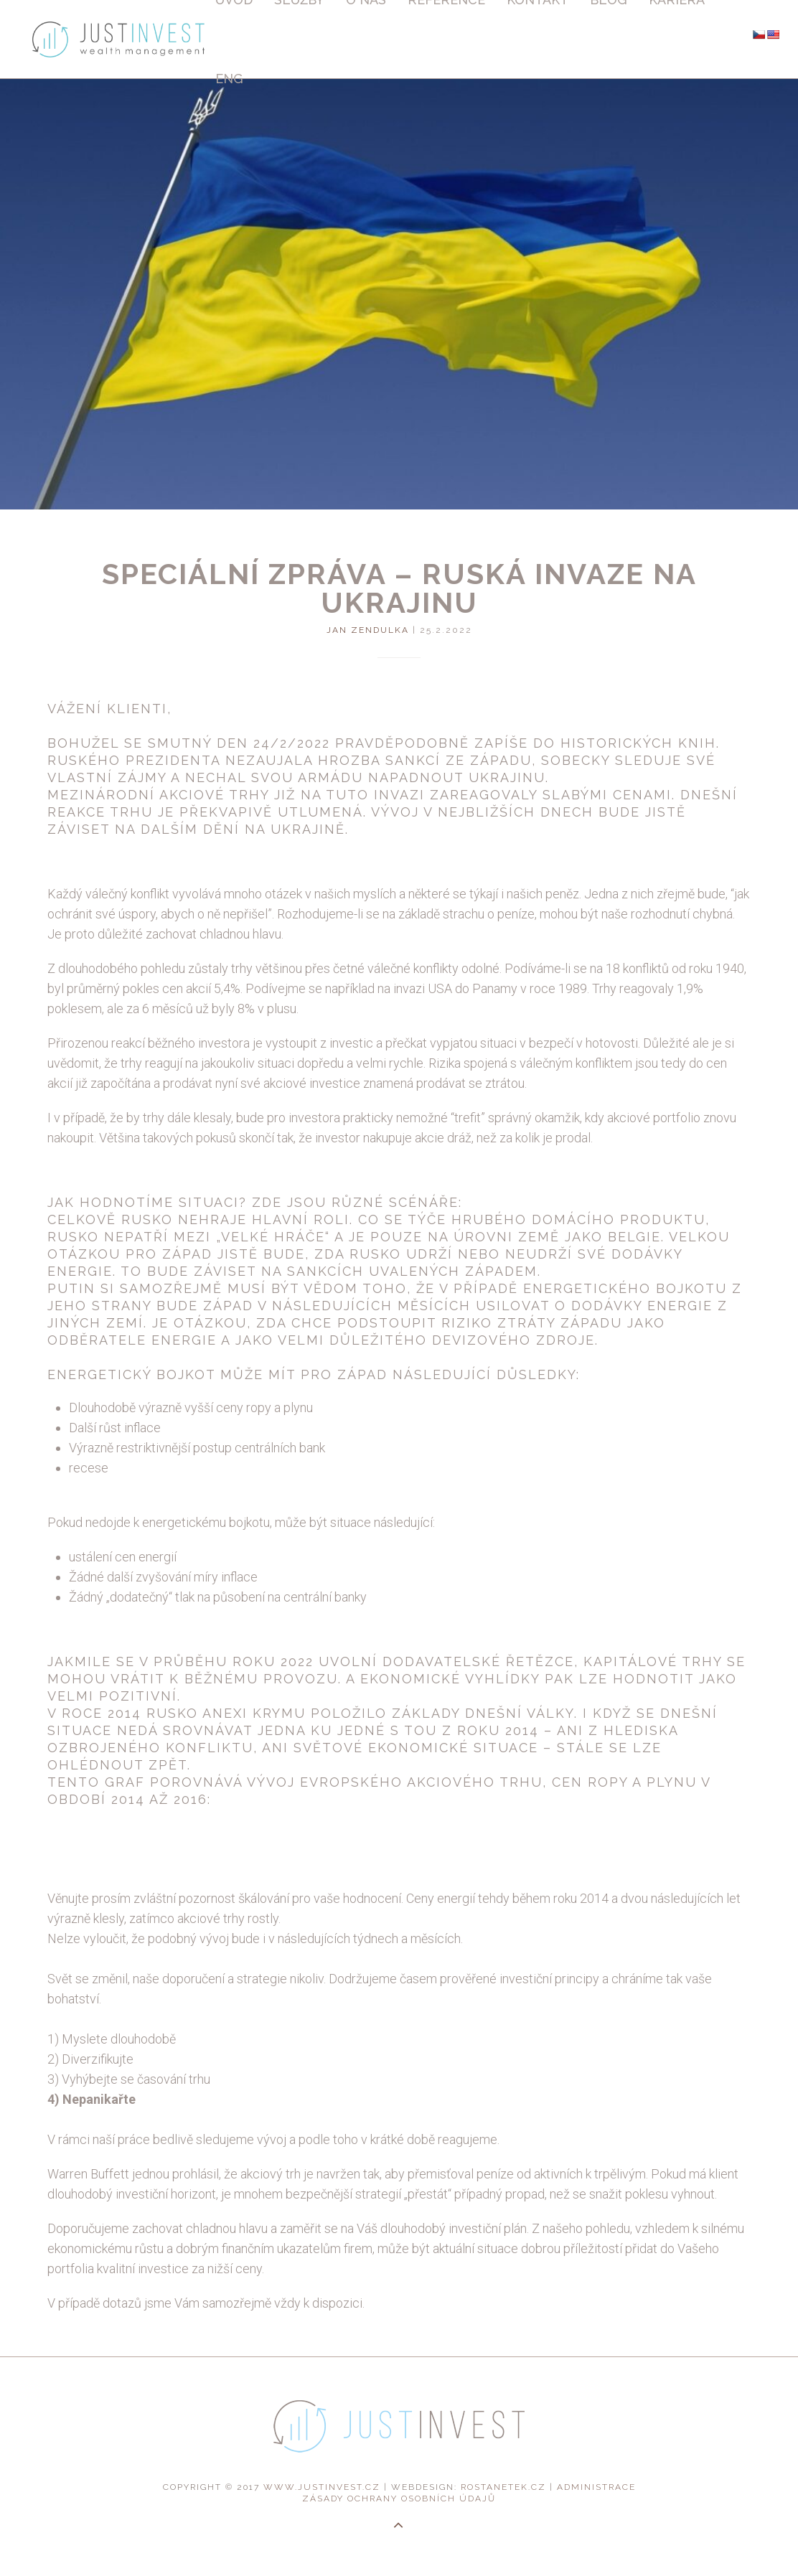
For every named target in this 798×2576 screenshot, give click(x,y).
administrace (596, 2487)
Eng (229, 78)
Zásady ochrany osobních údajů (399, 2498)
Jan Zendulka (368, 630)
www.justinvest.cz (321, 2487)
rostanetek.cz (503, 2487)
